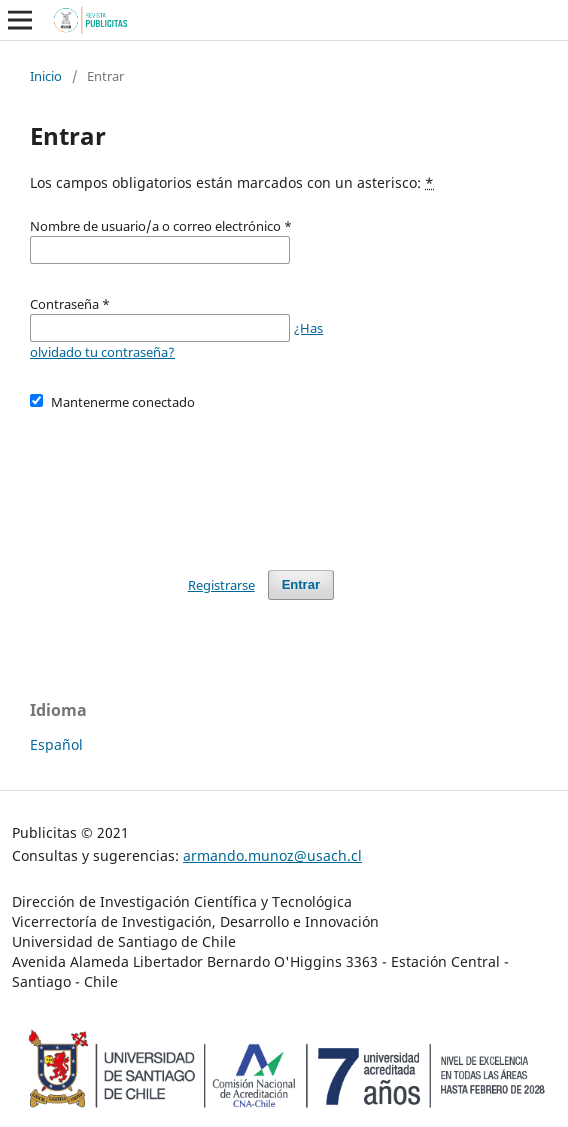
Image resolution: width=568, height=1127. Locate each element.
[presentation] (182, 481)
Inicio (46, 76)
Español (56, 744)
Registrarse (221, 585)
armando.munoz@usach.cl (272, 855)
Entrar (301, 584)
